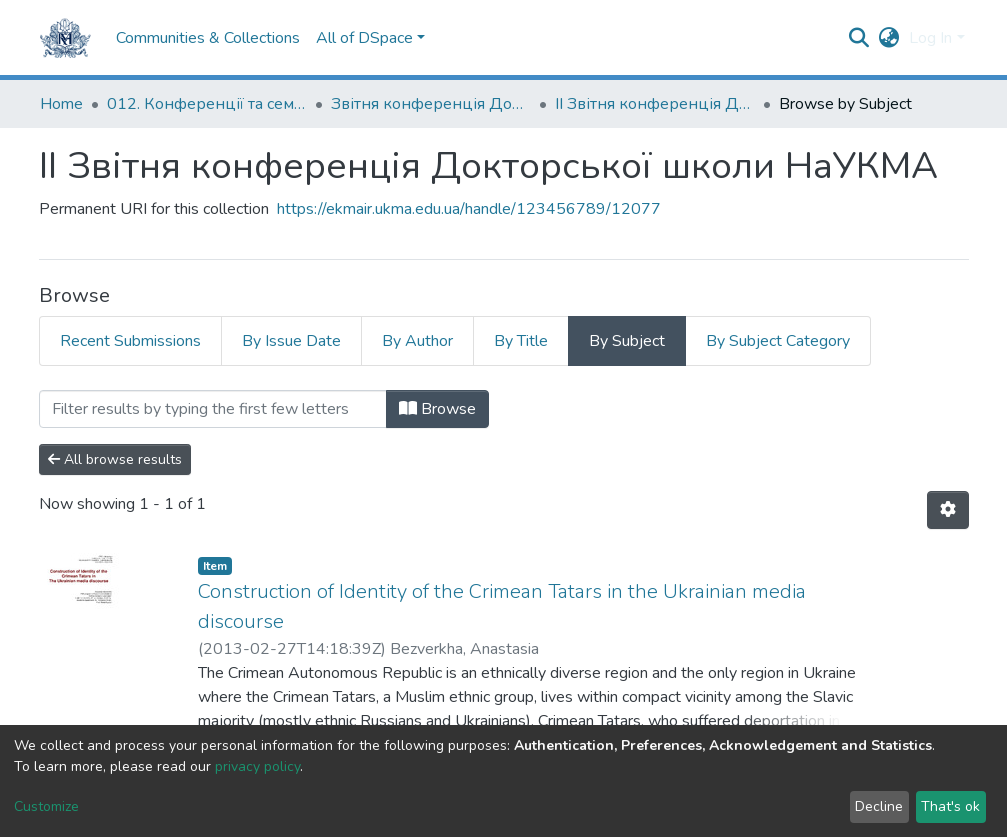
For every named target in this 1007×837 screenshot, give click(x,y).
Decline (879, 806)
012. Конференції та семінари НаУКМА (207, 104)
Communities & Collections (208, 38)
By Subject (627, 341)
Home (61, 104)
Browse (437, 409)
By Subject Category (778, 341)
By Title (521, 341)
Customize (46, 806)
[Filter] (213, 409)
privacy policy (257, 766)
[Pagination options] (948, 510)
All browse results (115, 459)
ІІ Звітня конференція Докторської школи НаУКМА (655, 104)
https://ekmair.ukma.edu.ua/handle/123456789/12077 (469, 209)
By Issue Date (291, 341)
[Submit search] (858, 38)
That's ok (950, 806)
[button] (888, 38)
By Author (417, 341)
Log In (930, 38)
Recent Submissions (130, 341)
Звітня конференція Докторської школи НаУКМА (431, 104)
